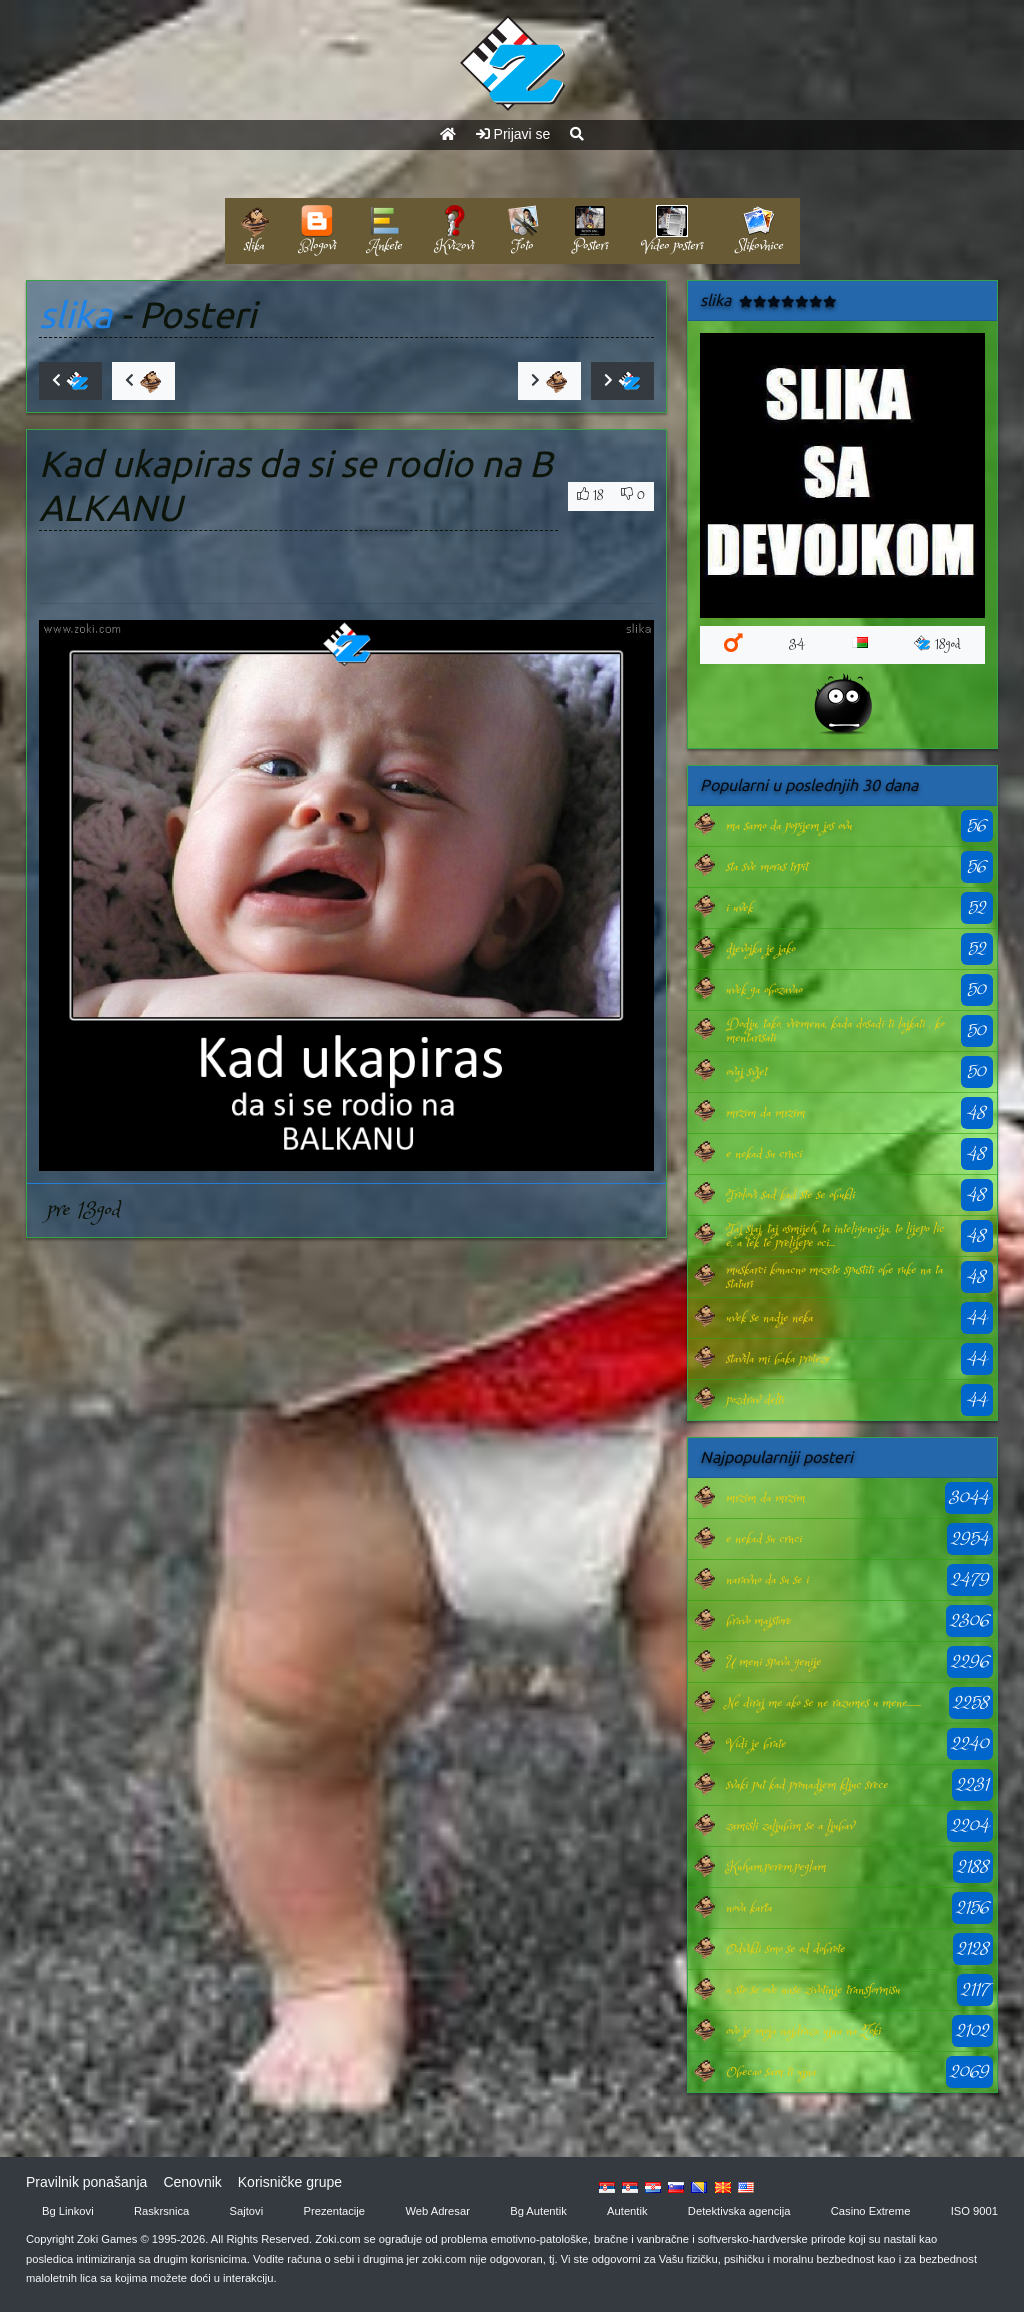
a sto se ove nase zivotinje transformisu (813, 1990)
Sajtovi (247, 2211)
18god (937, 644)
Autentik (627, 2211)
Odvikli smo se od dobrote (785, 1949)
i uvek (739, 908)
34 (797, 644)
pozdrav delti (755, 1400)
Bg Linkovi (68, 2211)
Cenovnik (192, 2182)
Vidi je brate (756, 1744)
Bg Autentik (538, 2211)
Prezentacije (335, 2211)
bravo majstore (758, 1621)
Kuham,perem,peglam (776, 1867)
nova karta (749, 1908)
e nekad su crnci (764, 1154)
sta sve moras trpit (767, 867)
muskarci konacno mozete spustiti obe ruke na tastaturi (834, 1277)
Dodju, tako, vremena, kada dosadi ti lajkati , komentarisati (835, 1031)
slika (75, 314)
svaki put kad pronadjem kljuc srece (807, 1785)
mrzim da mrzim (765, 1113)
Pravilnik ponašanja (86, 2182)
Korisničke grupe (290, 2182)
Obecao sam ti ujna (771, 2072)
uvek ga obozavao (764, 990)
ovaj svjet (746, 1072)
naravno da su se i (767, 1580)
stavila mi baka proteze (778, 1359)
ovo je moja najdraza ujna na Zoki (803, 2031)
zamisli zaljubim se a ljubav (790, 1826)
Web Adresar (437, 2211)
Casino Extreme (871, 2211)
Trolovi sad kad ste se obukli (790, 1195)
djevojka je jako (760, 949)
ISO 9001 (974, 2211)
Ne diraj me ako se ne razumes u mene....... (823, 1703)
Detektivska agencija (739, 2211)
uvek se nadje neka (769, 1318)
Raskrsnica (161, 2211)
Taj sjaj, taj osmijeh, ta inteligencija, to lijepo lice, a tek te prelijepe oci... (835, 1236)
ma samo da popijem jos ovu (789, 826)
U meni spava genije (773, 1662)
